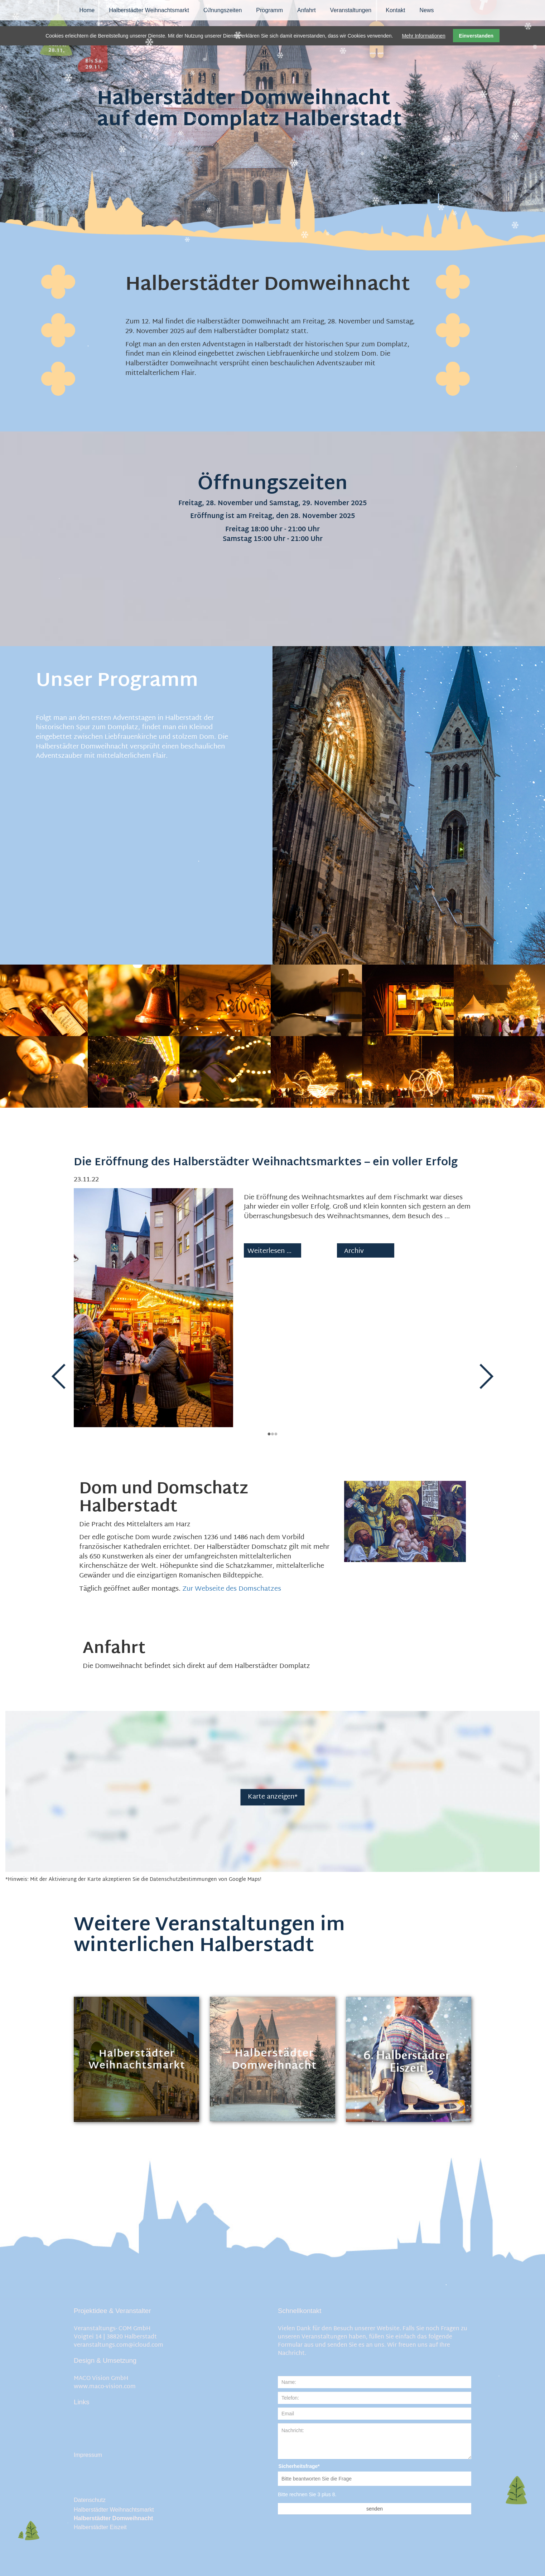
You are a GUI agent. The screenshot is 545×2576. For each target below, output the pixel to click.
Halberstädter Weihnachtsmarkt (149, 10)
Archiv (354, 1251)
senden (374, 2509)
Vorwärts (486, 1377)
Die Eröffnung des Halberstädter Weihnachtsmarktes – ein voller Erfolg (266, 1162)
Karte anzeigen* (273, 1797)
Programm (269, 10)
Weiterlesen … (275, 1270)
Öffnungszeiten (222, 10)
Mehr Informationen (423, 36)
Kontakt (395, 10)
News (427, 10)
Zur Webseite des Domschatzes (231, 1589)
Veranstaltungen (351, 10)
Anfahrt (306, 10)
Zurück (59, 1377)
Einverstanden (476, 36)
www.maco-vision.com (105, 2387)
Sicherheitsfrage (286, 2466)
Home (87, 10)
